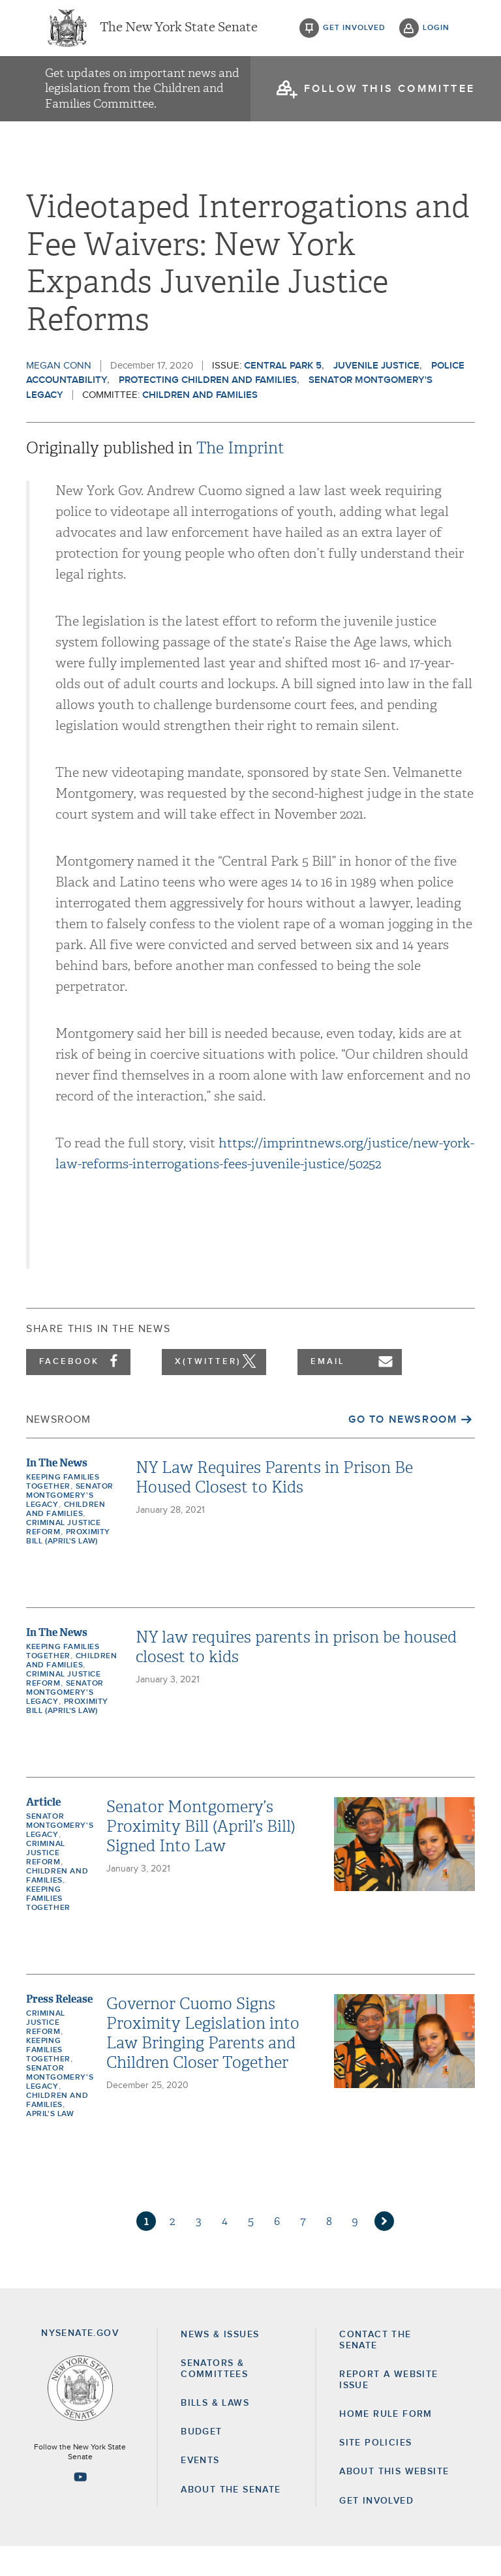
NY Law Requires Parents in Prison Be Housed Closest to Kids (274, 1507)
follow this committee (389, 98)
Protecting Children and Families (208, 410)
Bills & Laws (215, 2433)
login (436, 33)
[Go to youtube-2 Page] (80, 2506)
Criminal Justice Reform (45, 1883)
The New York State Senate (179, 32)
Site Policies (375, 2473)
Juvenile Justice (376, 395)
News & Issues (220, 2364)
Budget (201, 2461)
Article (43, 1832)
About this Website (394, 2501)
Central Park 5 (283, 395)
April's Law (50, 2144)
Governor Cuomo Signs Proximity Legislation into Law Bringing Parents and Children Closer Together (202, 2063)
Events (200, 2490)
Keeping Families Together (48, 1929)
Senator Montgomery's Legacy (70, 1526)
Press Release (59, 2029)
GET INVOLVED (376, 2530)
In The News (56, 1493)
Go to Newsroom (402, 1449)
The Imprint (240, 478)
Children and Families (200, 424)
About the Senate (231, 2519)
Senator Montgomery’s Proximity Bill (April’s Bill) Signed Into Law (201, 1856)
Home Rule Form (386, 2444)
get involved (354, 33)
